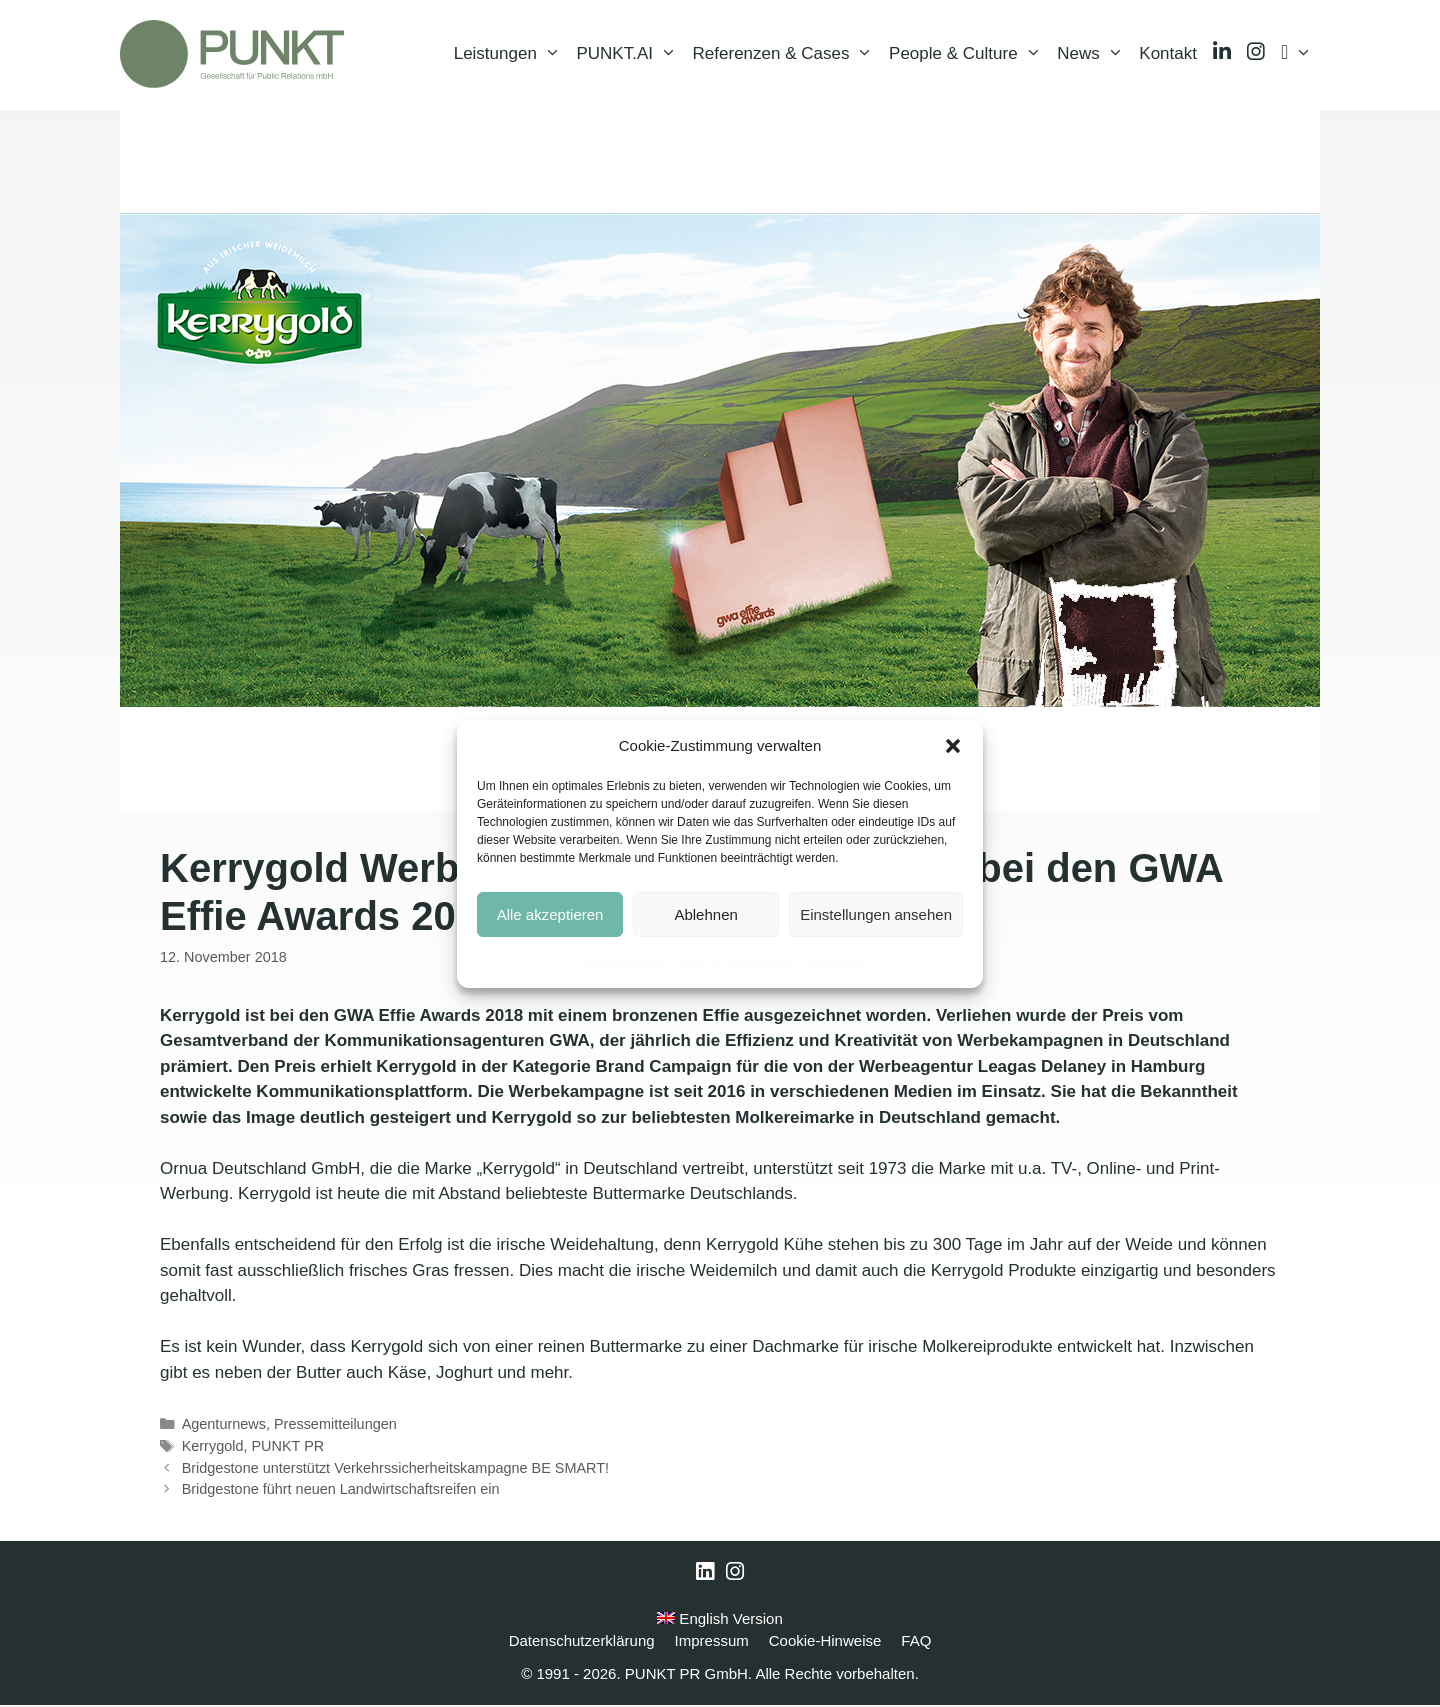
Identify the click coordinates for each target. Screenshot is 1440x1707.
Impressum (833, 961)
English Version (720, 1620)
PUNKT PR (287, 1448)
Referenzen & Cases (787, 55)
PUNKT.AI (630, 55)
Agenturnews (224, 1426)
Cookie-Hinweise (622, 961)
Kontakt (1168, 54)
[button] (953, 746)
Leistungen (511, 55)
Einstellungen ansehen (876, 914)
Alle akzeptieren (550, 914)
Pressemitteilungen (335, 1426)
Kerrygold (213, 1448)
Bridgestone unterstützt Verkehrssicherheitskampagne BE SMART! (395, 1470)
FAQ (916, 1642)
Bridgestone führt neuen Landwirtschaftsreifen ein (341, 1491)
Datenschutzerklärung (735, 961)
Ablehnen (705, 914)
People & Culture (969, 55)
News (1094, 55)
